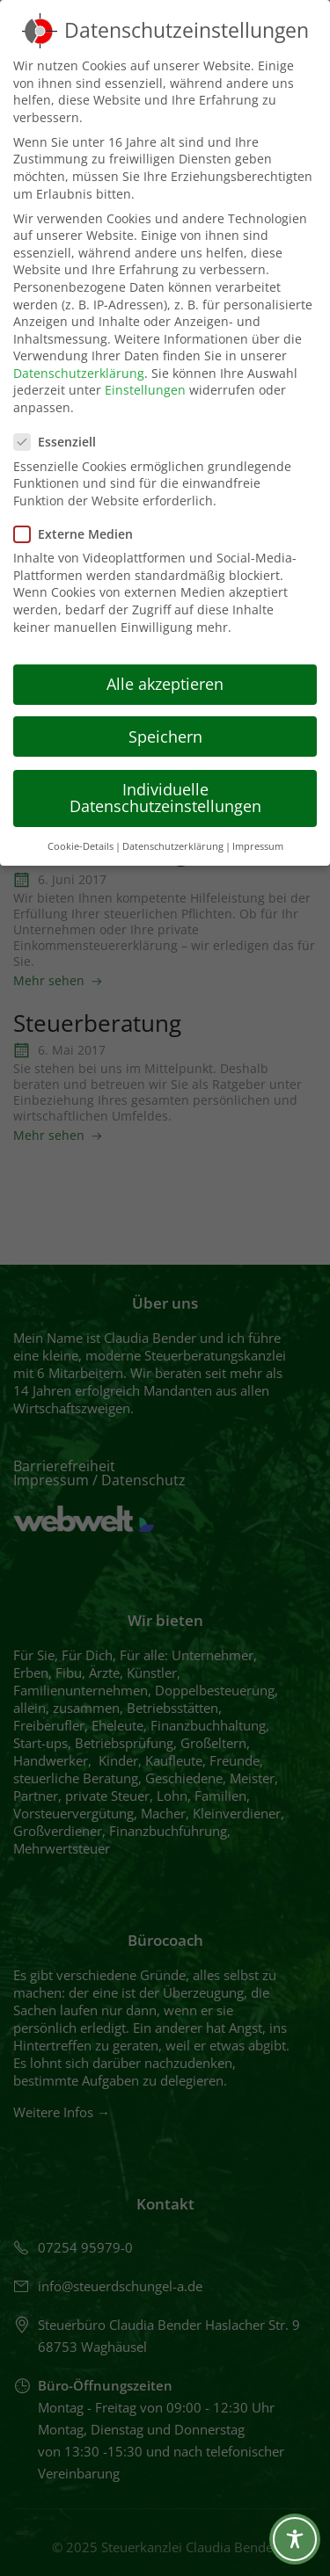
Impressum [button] (257, 847)
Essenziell (60, 441)
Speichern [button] (165, 736)
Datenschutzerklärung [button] (173, 847)
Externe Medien (78, 534)
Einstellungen (145, 389)
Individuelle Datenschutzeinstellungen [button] (165, 798)
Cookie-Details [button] (81, 847)
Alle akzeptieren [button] (165, 683)
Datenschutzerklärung (78, 373)
